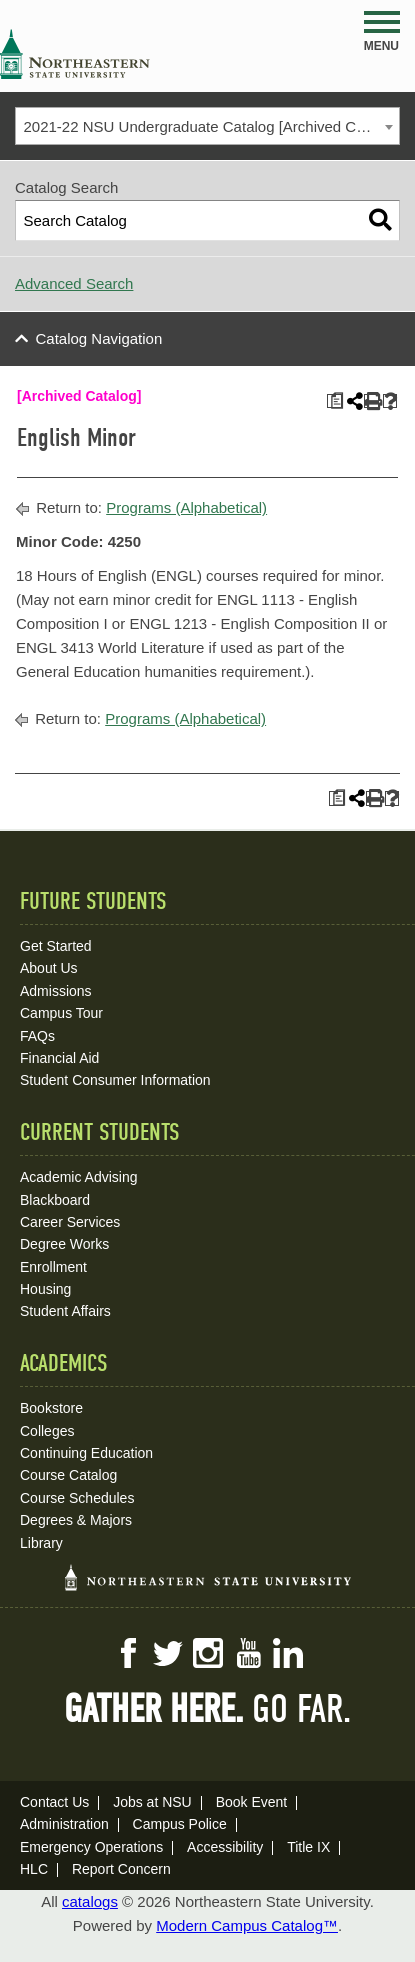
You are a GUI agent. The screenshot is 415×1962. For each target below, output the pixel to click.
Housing (45, 1289)
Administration (64, 1824)
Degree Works (64, 1244)
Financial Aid (59, 1058)
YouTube (248, 1653)
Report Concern (121, 1869)
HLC (34, 1869)
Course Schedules (77, 1498)
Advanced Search (74, 283)
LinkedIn (288, 1653)
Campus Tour (61, 1013)
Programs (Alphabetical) (186, 507)
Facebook (128, 1653)
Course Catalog (68, 1475)
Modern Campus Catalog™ (247, 1925)
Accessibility (225, 1847)
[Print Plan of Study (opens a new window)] (334, 401)
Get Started (56, 946)
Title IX (308, 1847)
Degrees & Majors (76, 1520)
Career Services (70, 1222)
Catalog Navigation (99, 338)
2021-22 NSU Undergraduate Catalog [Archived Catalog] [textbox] (212, 126)
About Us (49, 968)
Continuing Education (86, 1453)
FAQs (37, 1036)
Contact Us (54, 1802)
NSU (75, 54)
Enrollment (53, 1267)
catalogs (90, 1901)
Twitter (168, 1653)
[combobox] (207, 126)
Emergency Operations (91, 1847)
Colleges (47, 1431)
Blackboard (55, 1200)
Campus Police (180, 1824)
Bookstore (51, 1408)
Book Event (252, 1802)
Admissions (56, 991)
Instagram (208, 1653)
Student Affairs (65, 1311)
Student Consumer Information (115, 1080)
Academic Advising (79, 1177)
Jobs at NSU (152, 1802)
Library (41, 1543)
